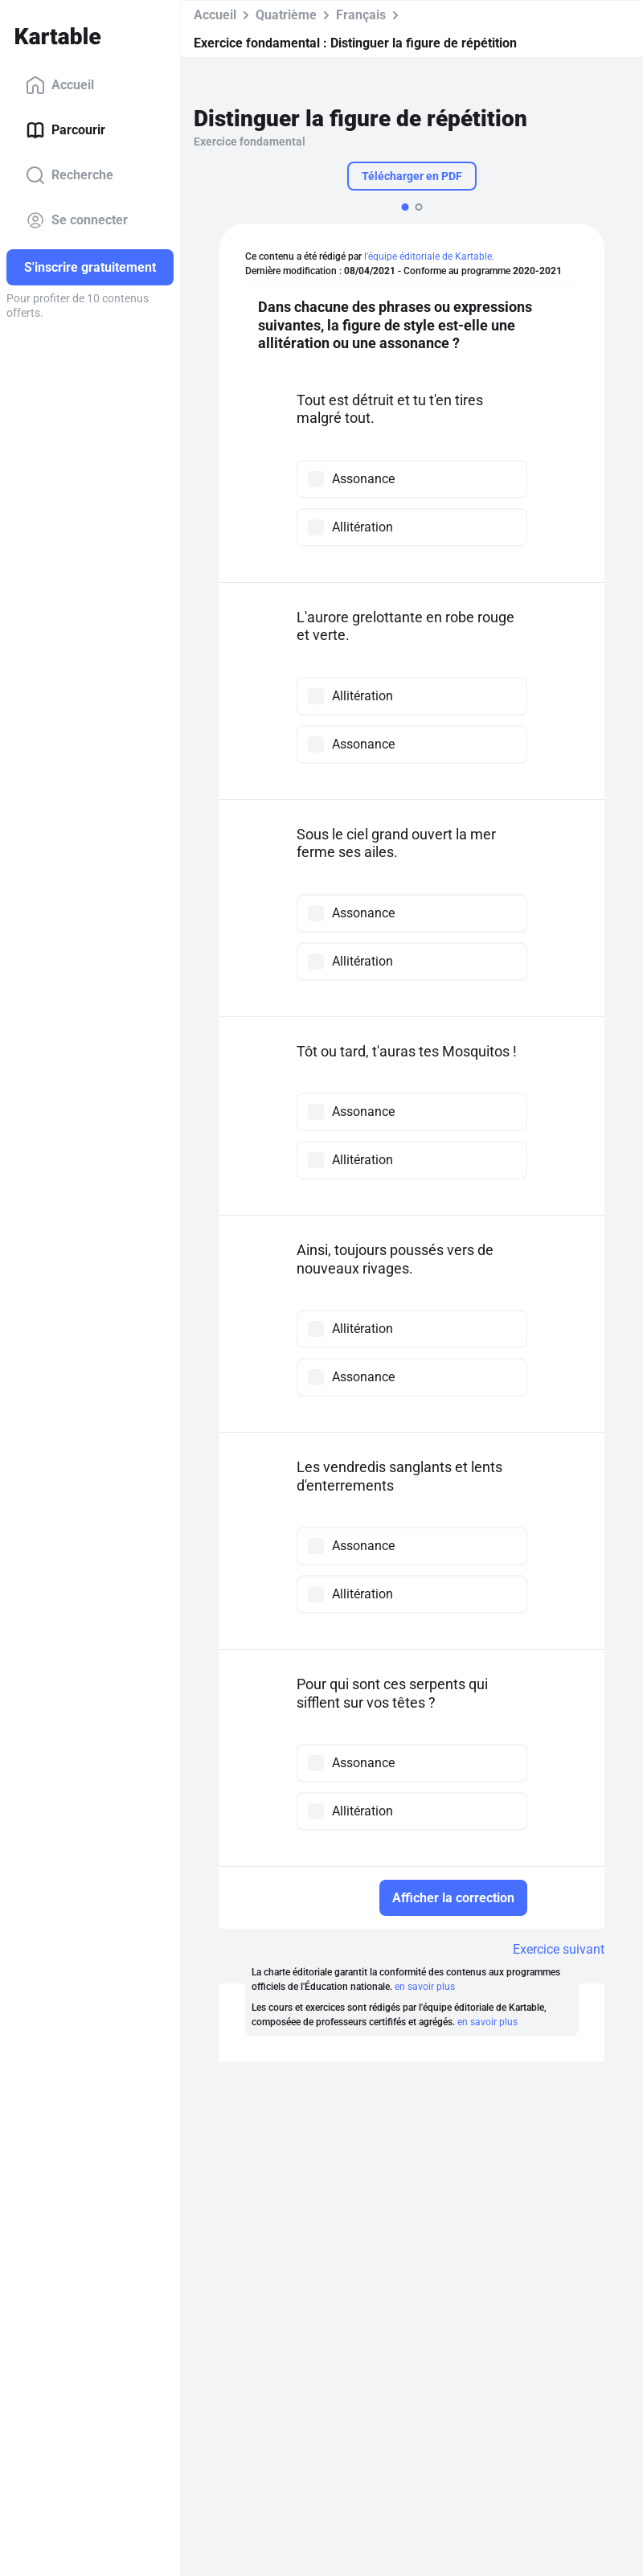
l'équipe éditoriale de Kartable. (429, 256)
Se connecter (77, 220)
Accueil (60, 85)
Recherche (69, 175)
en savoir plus (425, 1986)
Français (361, 15)
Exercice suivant (558, 1949)
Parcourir (65, 130)
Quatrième (286, 15)
